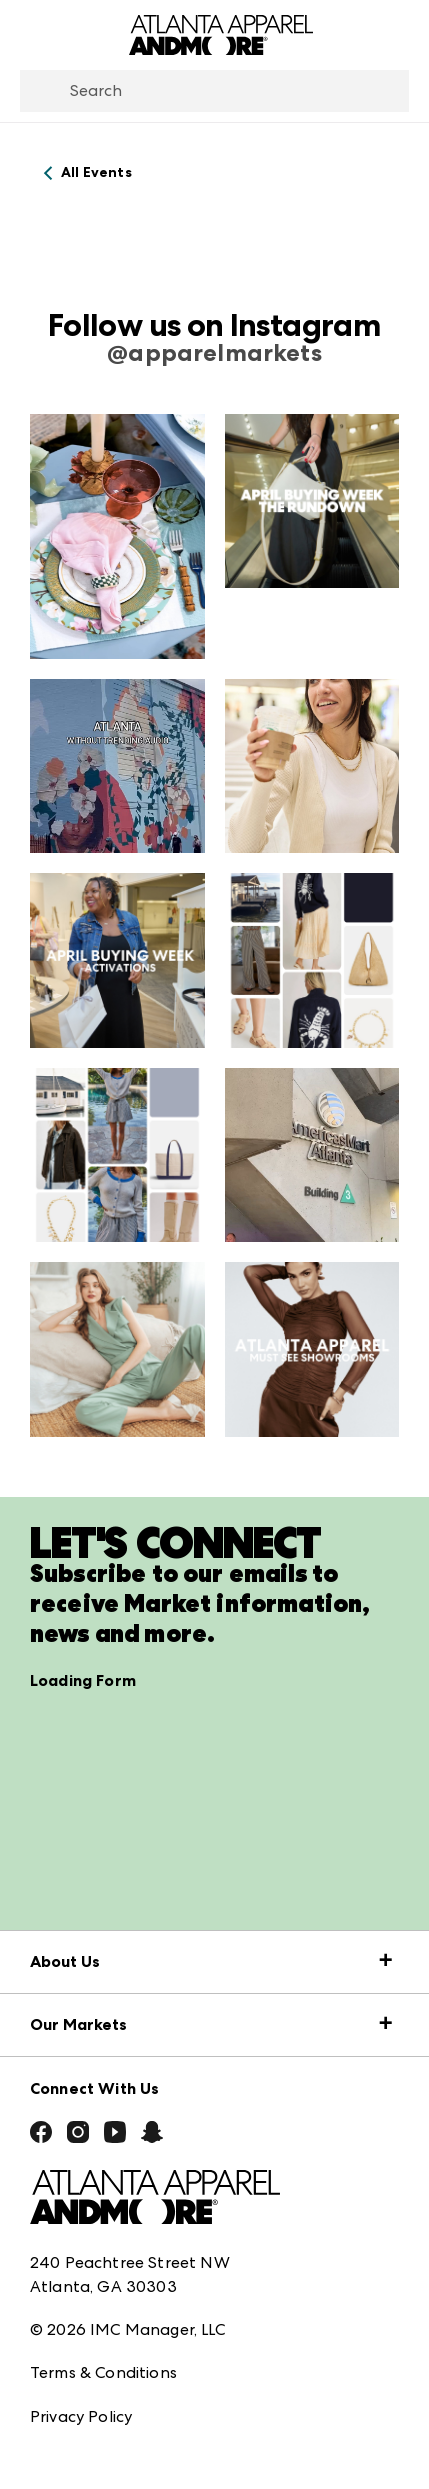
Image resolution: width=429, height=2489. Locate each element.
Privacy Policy (81, 2416)
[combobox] (214, 91)
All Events (96, 172)
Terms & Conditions (103, 2372)
